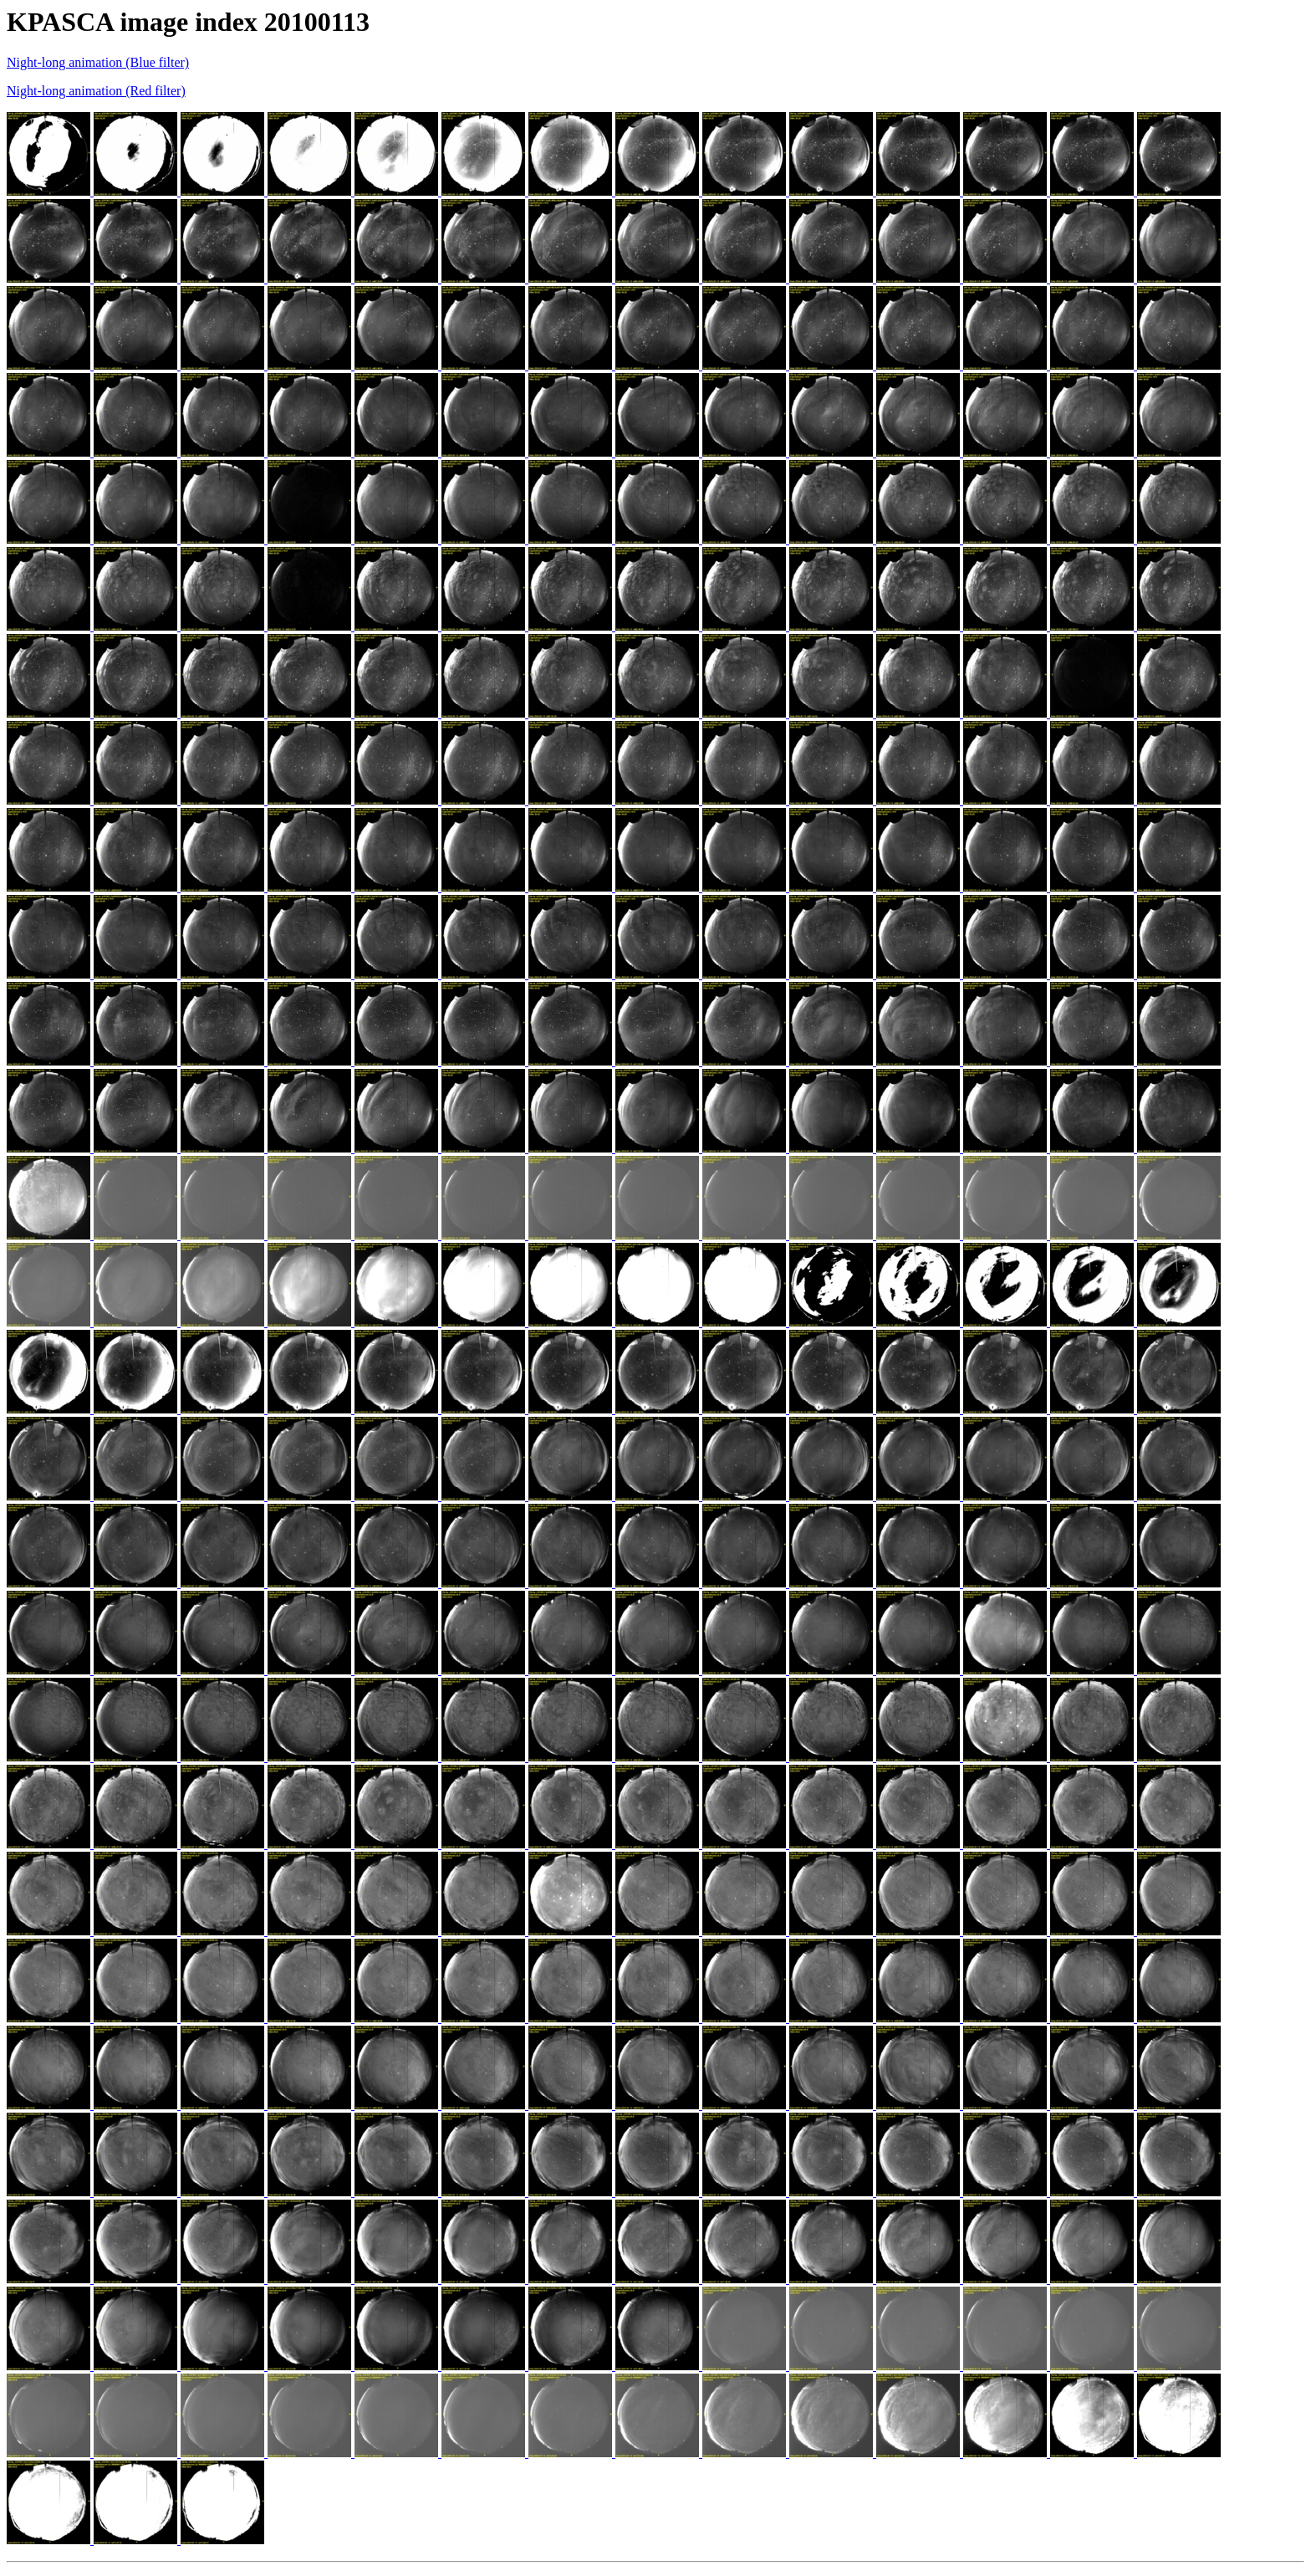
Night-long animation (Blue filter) (98, 62)
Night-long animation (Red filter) (96, 91)
